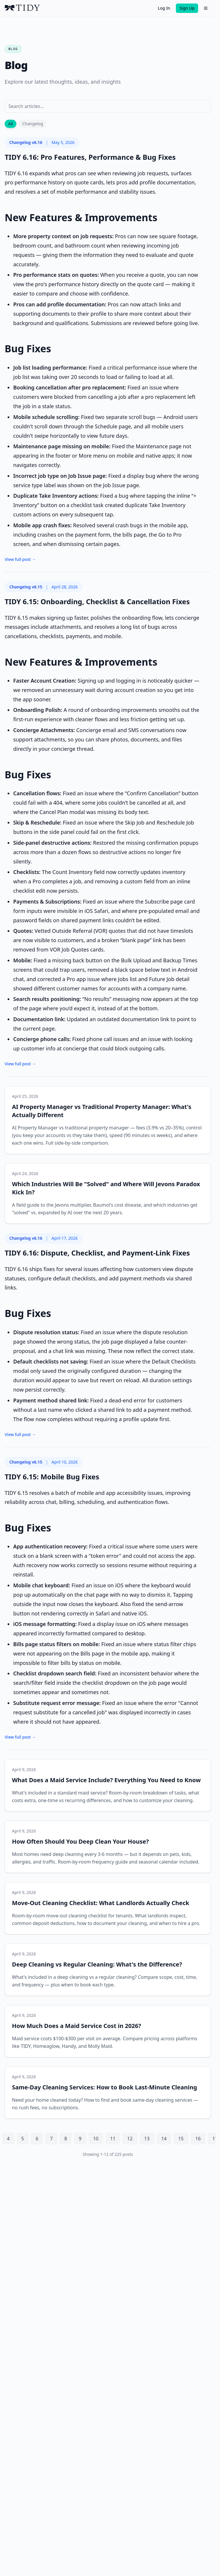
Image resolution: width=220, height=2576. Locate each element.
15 (180, 2138)
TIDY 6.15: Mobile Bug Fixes (52, 1476)
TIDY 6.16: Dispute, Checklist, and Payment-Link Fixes (97, 1253)
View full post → (20, 559)
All (10, 123)
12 (129, 2138)
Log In (164, 8)
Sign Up (187, 8)
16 (198, 2138)
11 (112, 2138)
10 (95, 2138)
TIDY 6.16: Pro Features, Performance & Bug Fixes (90, 157)
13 (147, 2138)
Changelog (32, 123)
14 (164, 2138)
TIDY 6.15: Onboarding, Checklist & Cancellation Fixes (97, 601)
